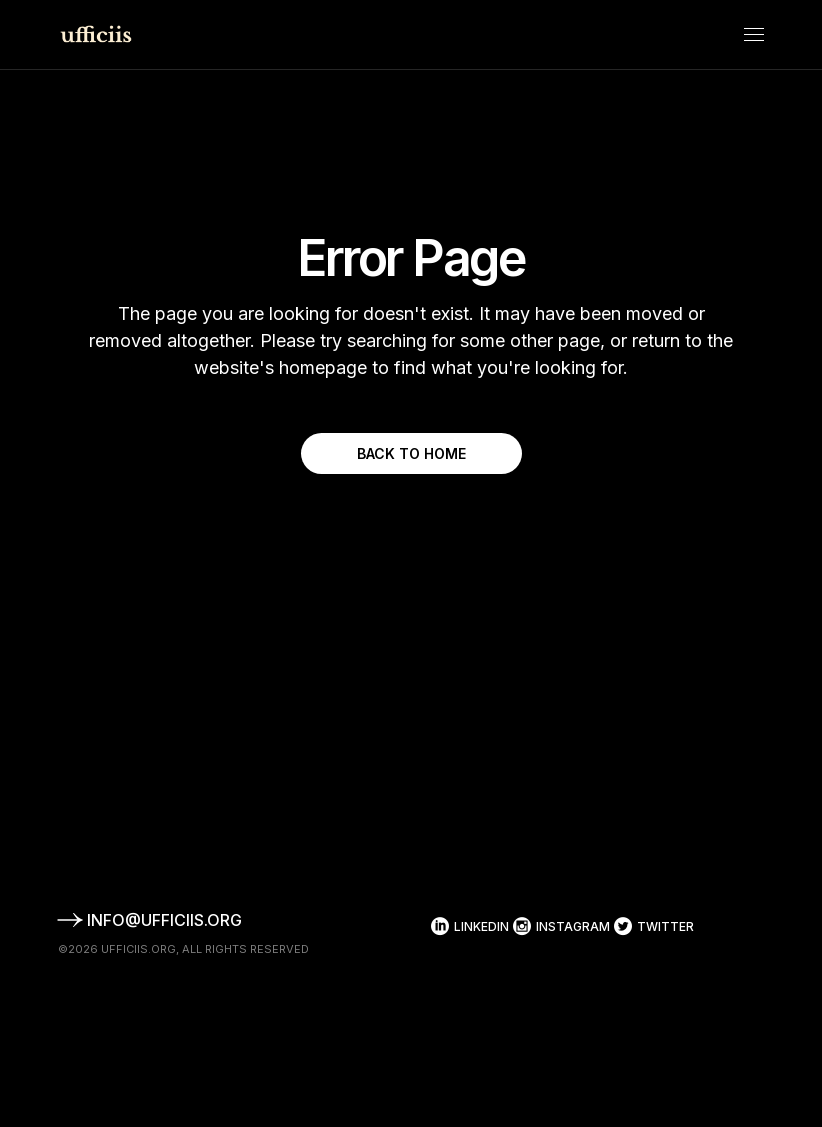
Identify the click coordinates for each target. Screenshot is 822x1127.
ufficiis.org (138, 949)
